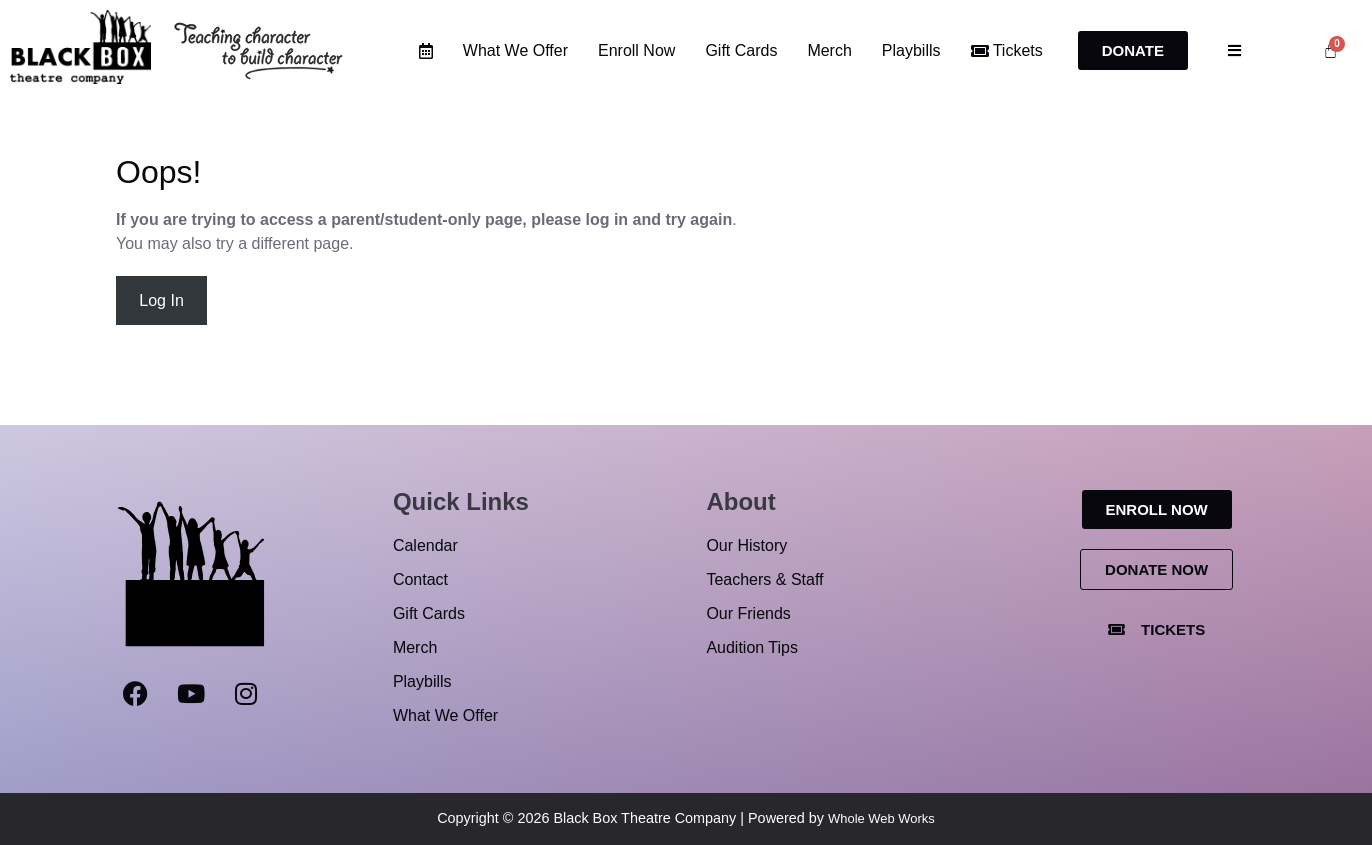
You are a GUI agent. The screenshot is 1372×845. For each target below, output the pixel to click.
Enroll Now (636, 50)
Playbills (911, 50)
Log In (161, 300)
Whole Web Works (881, 818)
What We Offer (515, 50)
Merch (829, 50)
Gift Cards (741, 50)
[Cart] (1330, 50)
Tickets (1007, 50)
